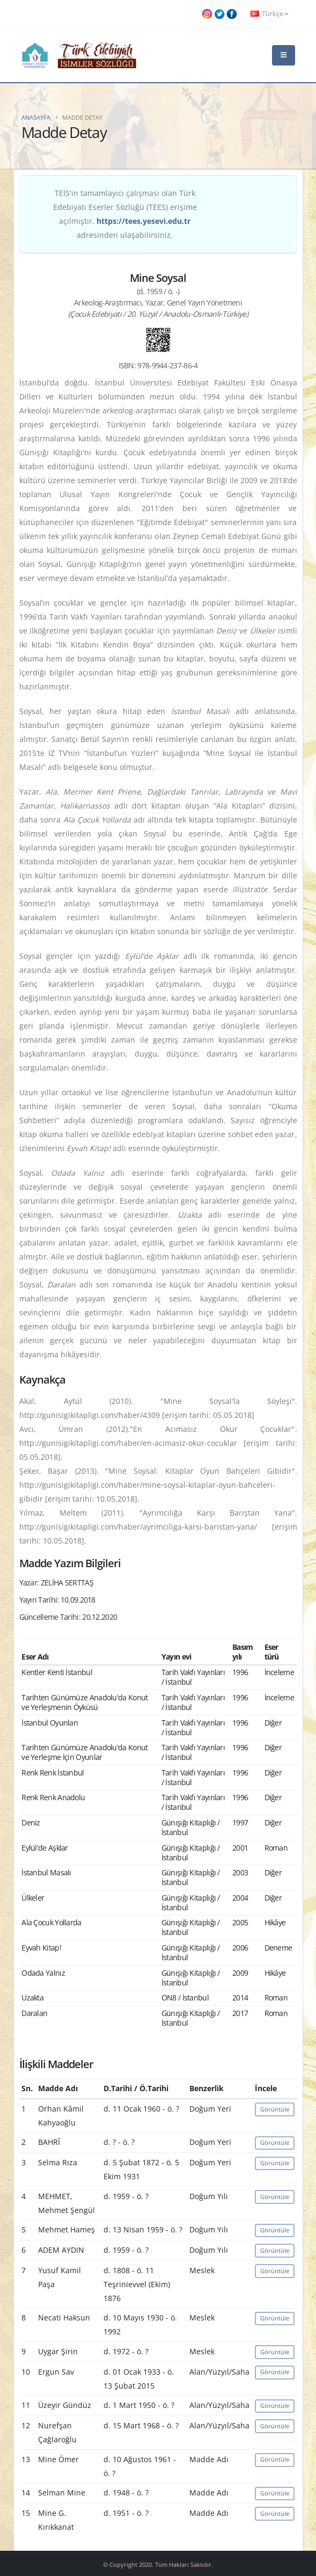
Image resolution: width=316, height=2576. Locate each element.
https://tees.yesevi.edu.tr (143, 221)
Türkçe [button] (269, 13)
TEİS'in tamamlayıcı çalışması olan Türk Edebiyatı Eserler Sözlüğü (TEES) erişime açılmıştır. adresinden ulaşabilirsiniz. (125, 214)
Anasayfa (35, 117)
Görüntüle (274, 2109)
